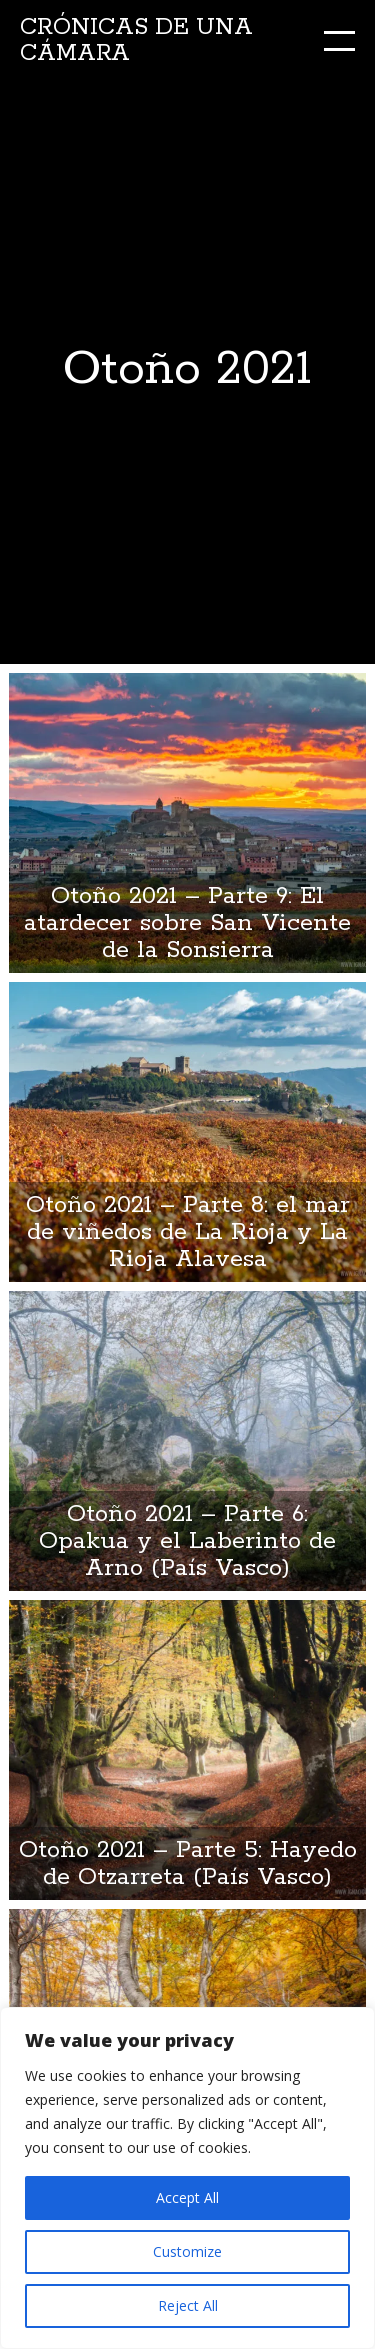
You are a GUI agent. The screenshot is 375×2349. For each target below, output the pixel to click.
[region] (187, 2178)
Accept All (187, 2197)
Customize (187, 2251)
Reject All (188, 2305)
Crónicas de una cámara (136, 40)
